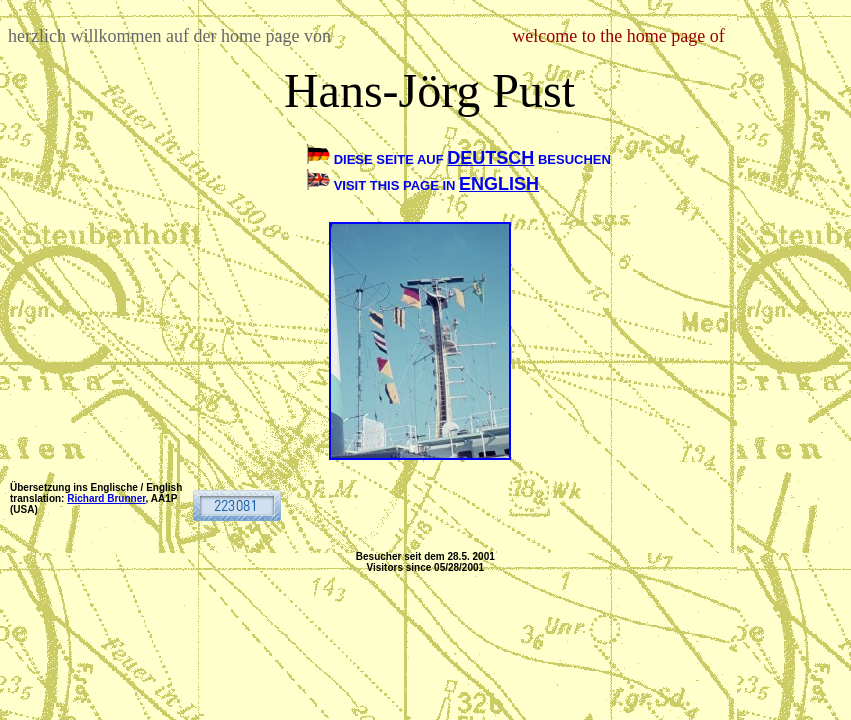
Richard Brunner (106, 498)
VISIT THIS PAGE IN (396, 185)
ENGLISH (499, 184)
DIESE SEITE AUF (391, 159)
